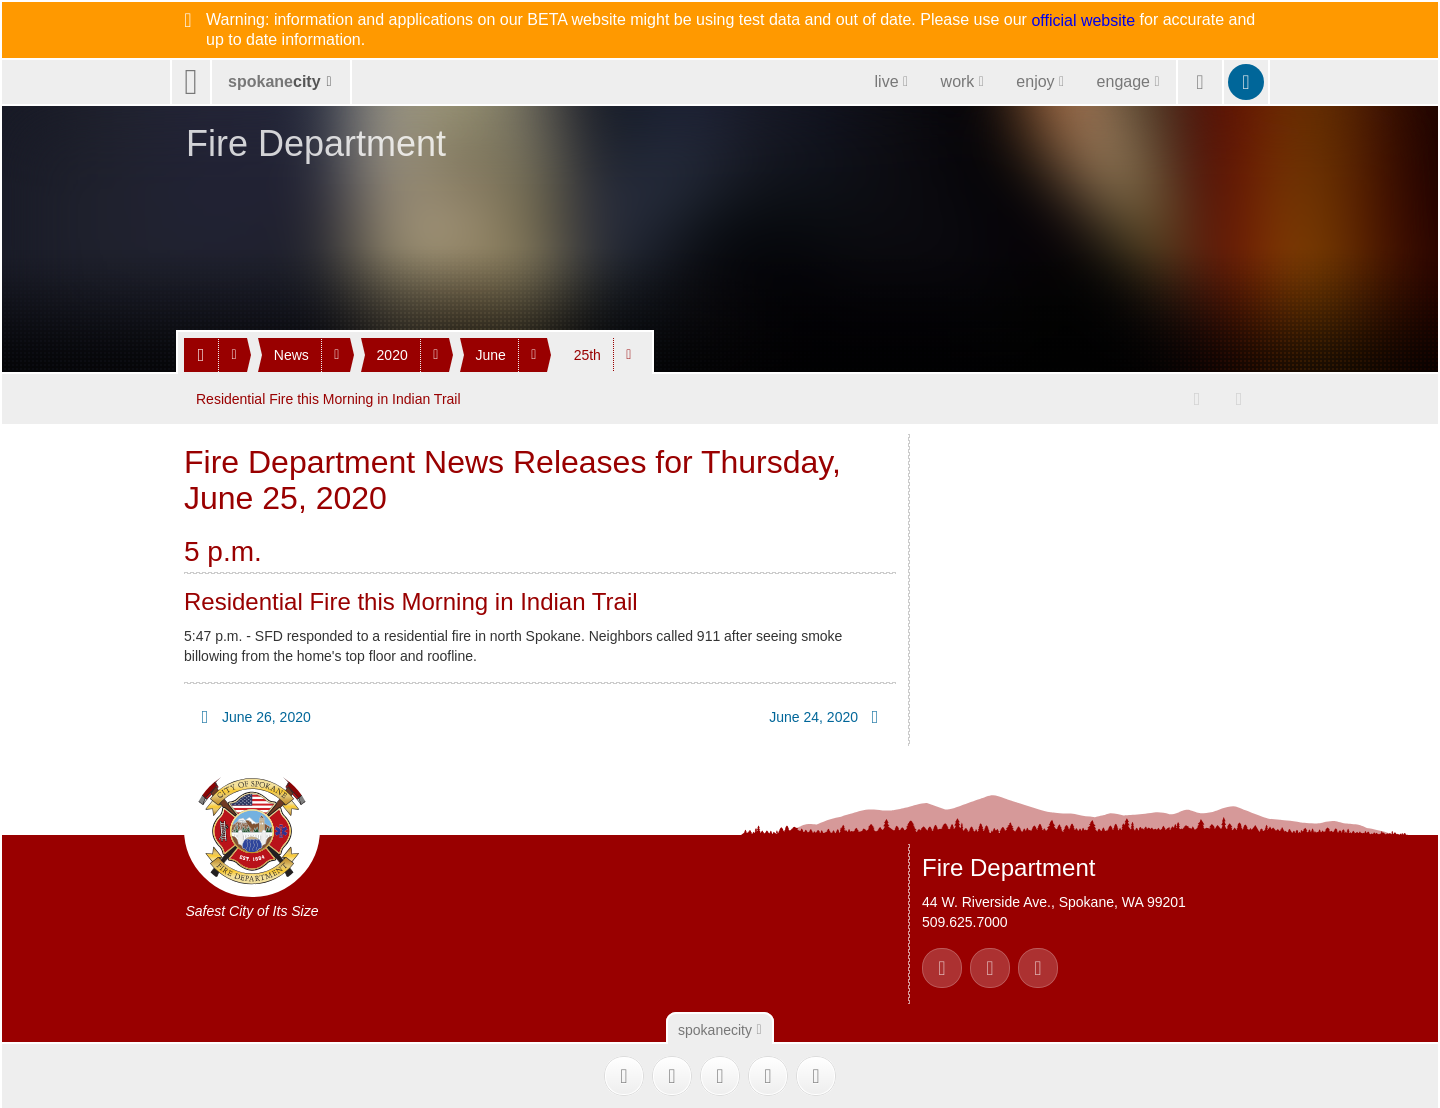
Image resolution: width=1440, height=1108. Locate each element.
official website (1083, 21)
